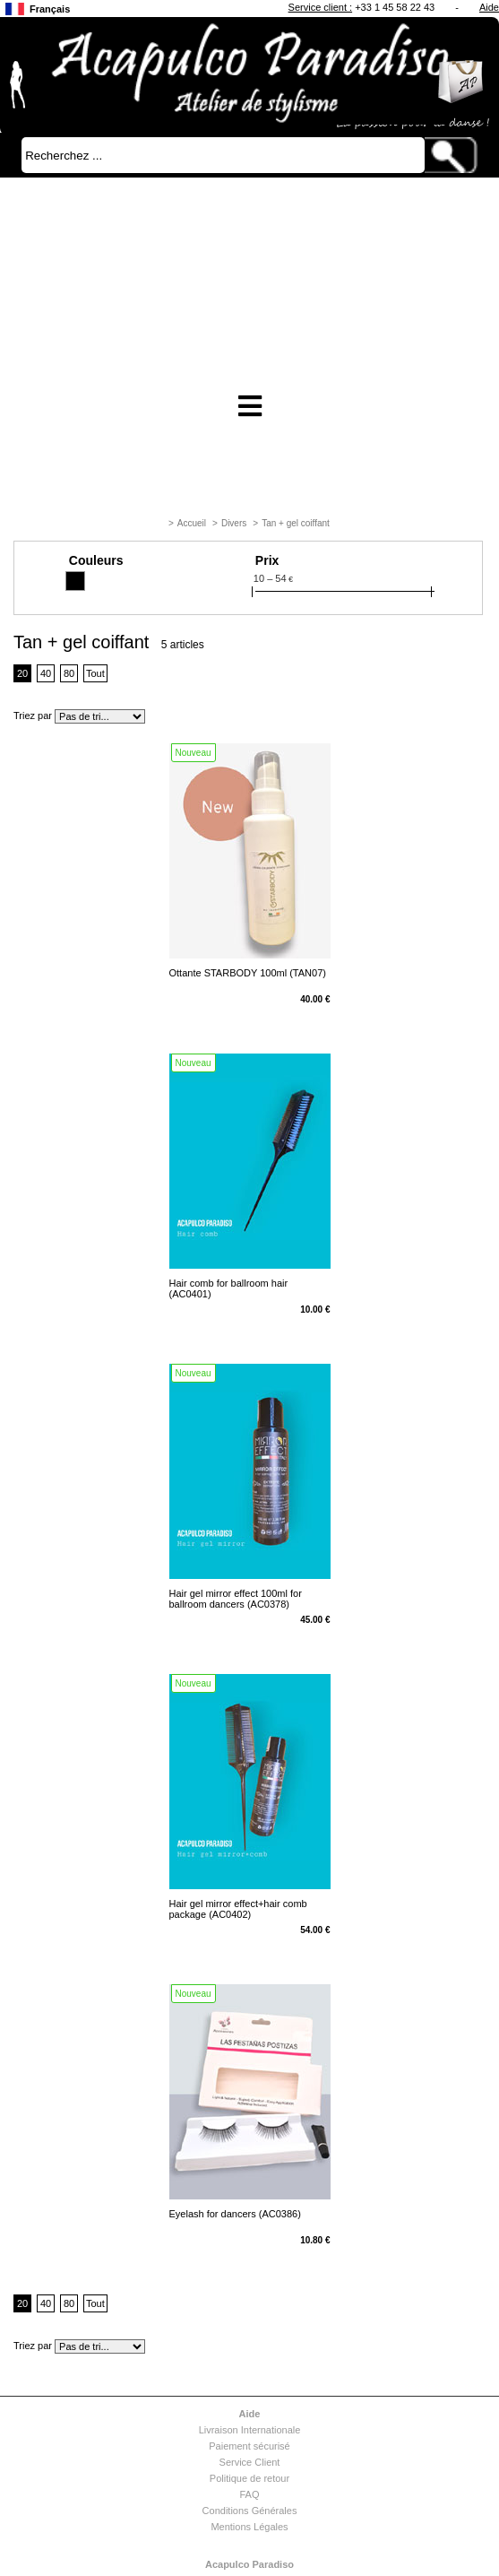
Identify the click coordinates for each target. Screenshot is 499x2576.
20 (22, 673)
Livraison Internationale (250, 2429)
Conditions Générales (249, 2510)
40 (45, 673)
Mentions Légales (249, 2526)
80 (69, 673)
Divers (233, 523)
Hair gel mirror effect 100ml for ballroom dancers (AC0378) (235, 1598)
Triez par (32, 715)
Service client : (320, 7)
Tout (95, 673)
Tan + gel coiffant (296, 523)
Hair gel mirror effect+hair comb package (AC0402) (238, 1909)
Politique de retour (249, 2478)
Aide (489, 7)
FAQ (249, 2494)
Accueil (191, 523)
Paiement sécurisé (249, 2446)
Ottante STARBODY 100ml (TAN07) (247, 972)
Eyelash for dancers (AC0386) (235, 2213)
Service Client (249, 2462)
